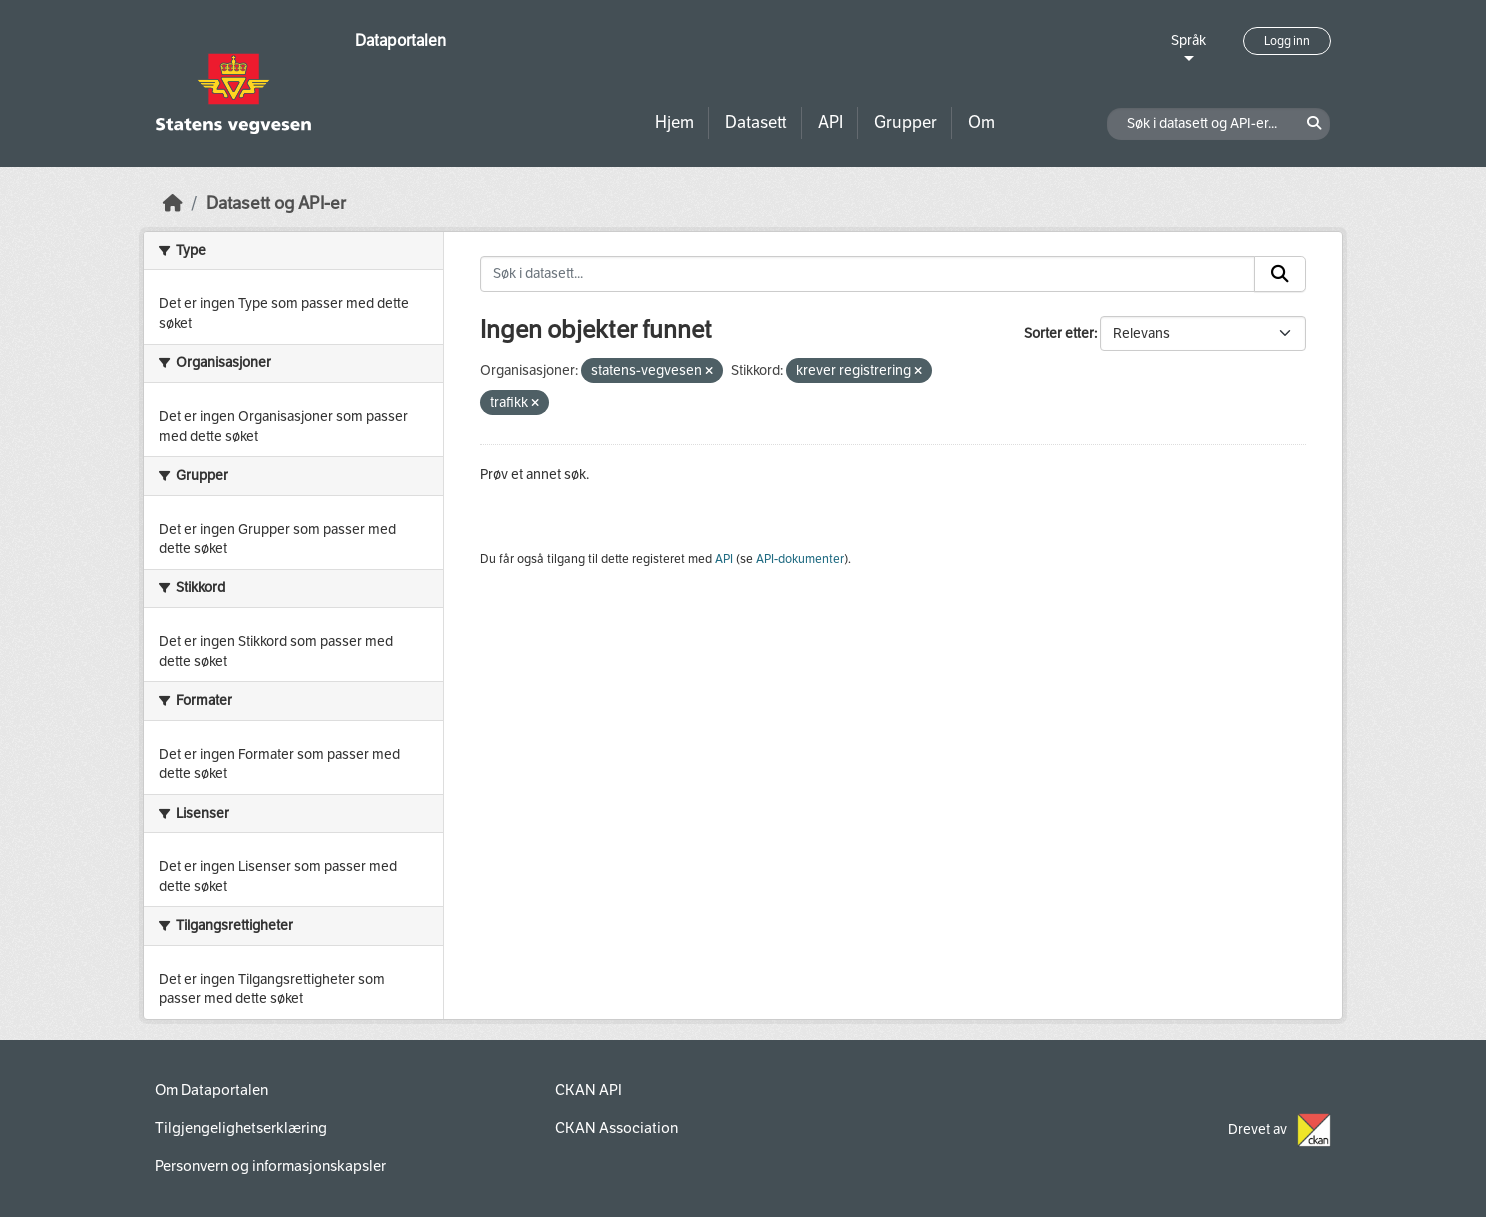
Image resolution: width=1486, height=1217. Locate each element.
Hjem (674, 122)
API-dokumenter (800, 559)
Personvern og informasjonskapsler (270, 1166)
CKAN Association (616, 1128)
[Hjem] (173, 203)
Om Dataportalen (211, 1090)
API (830, 122)
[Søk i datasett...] (868, 274)
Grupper (905, 122)
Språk (1188, 40)
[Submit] (1280, 274)
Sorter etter (1059, 333)
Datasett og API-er (276, 203)
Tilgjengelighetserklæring (241, 1128)
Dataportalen (400, 40)
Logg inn (1287, 41)
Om (981, 122)
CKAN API (588, 1090)
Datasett (756, 122)
